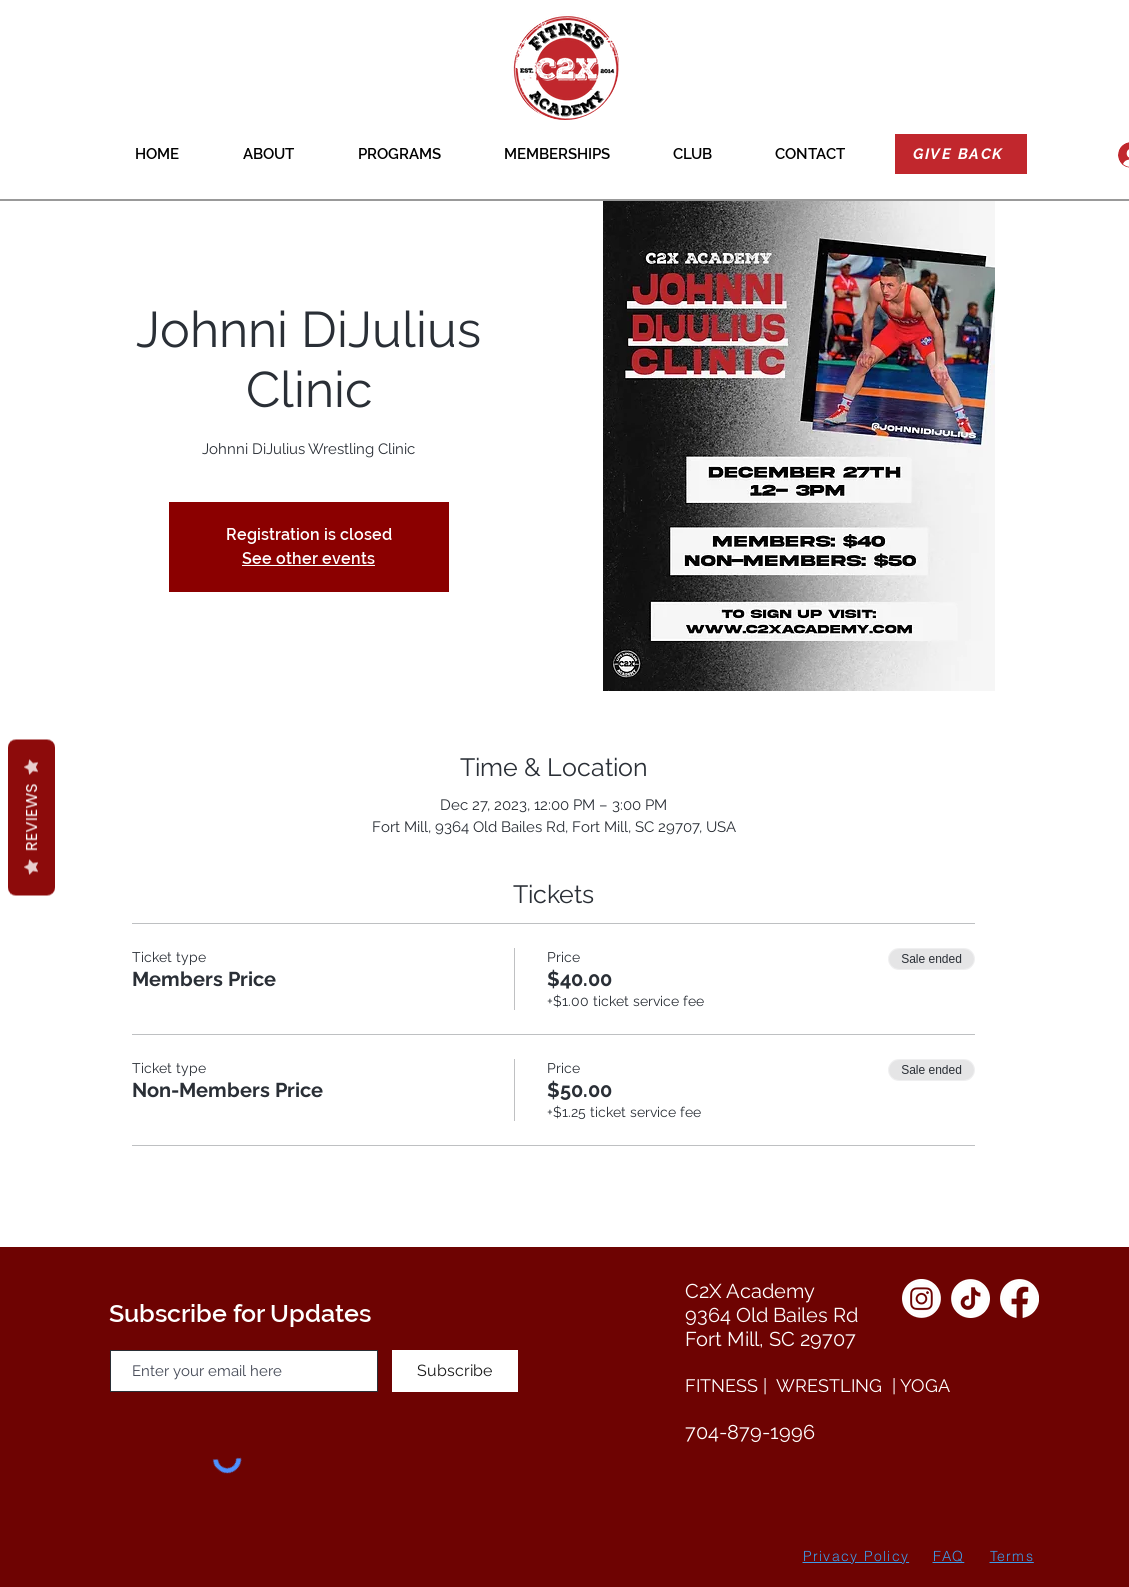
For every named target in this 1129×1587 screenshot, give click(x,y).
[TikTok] (970, 1298)
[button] (268, 154)
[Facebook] (1019, 1298)
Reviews (31, 817)
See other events (308, 558)
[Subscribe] (455, 1371)
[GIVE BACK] (961, 154)
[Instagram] (921, 1298)
